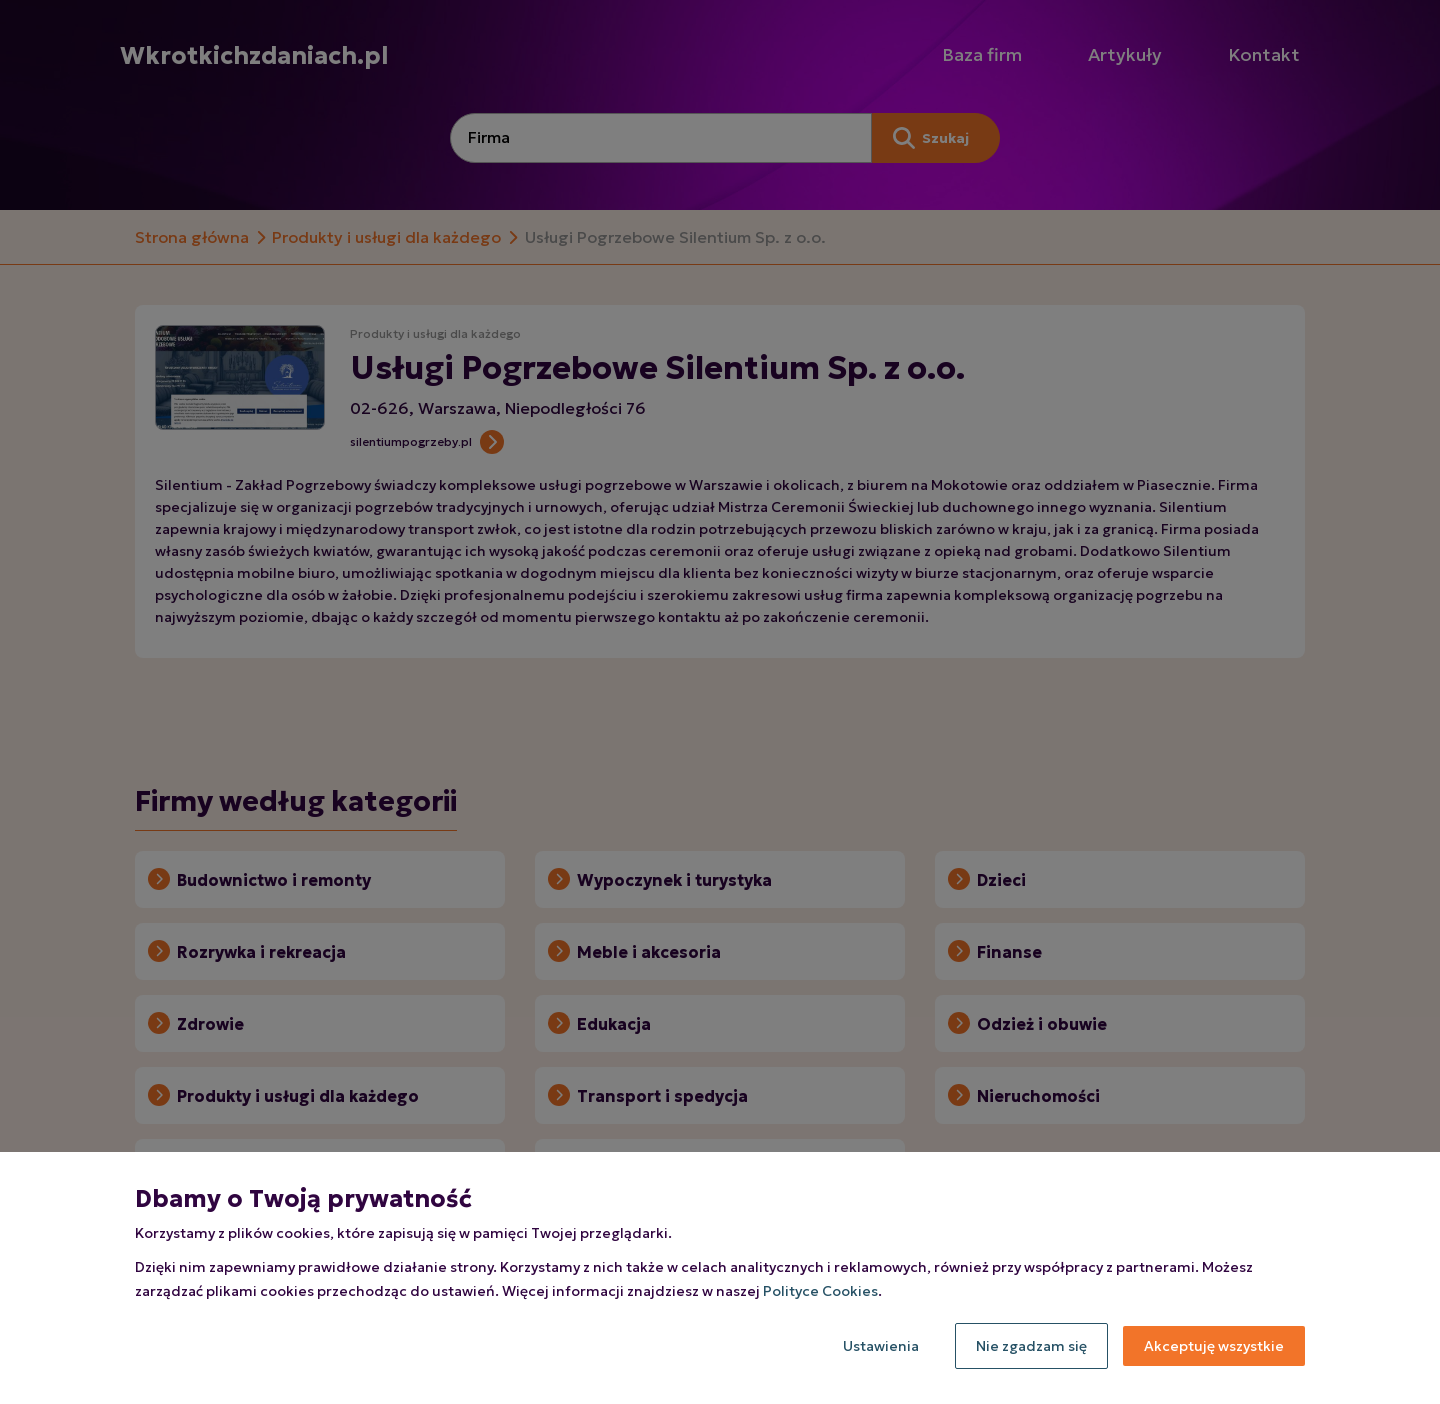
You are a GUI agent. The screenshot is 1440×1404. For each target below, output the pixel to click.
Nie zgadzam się (1031, 1346)
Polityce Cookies (820, 1291)
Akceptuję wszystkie (1214, 1346)
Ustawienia (881, 1346)
